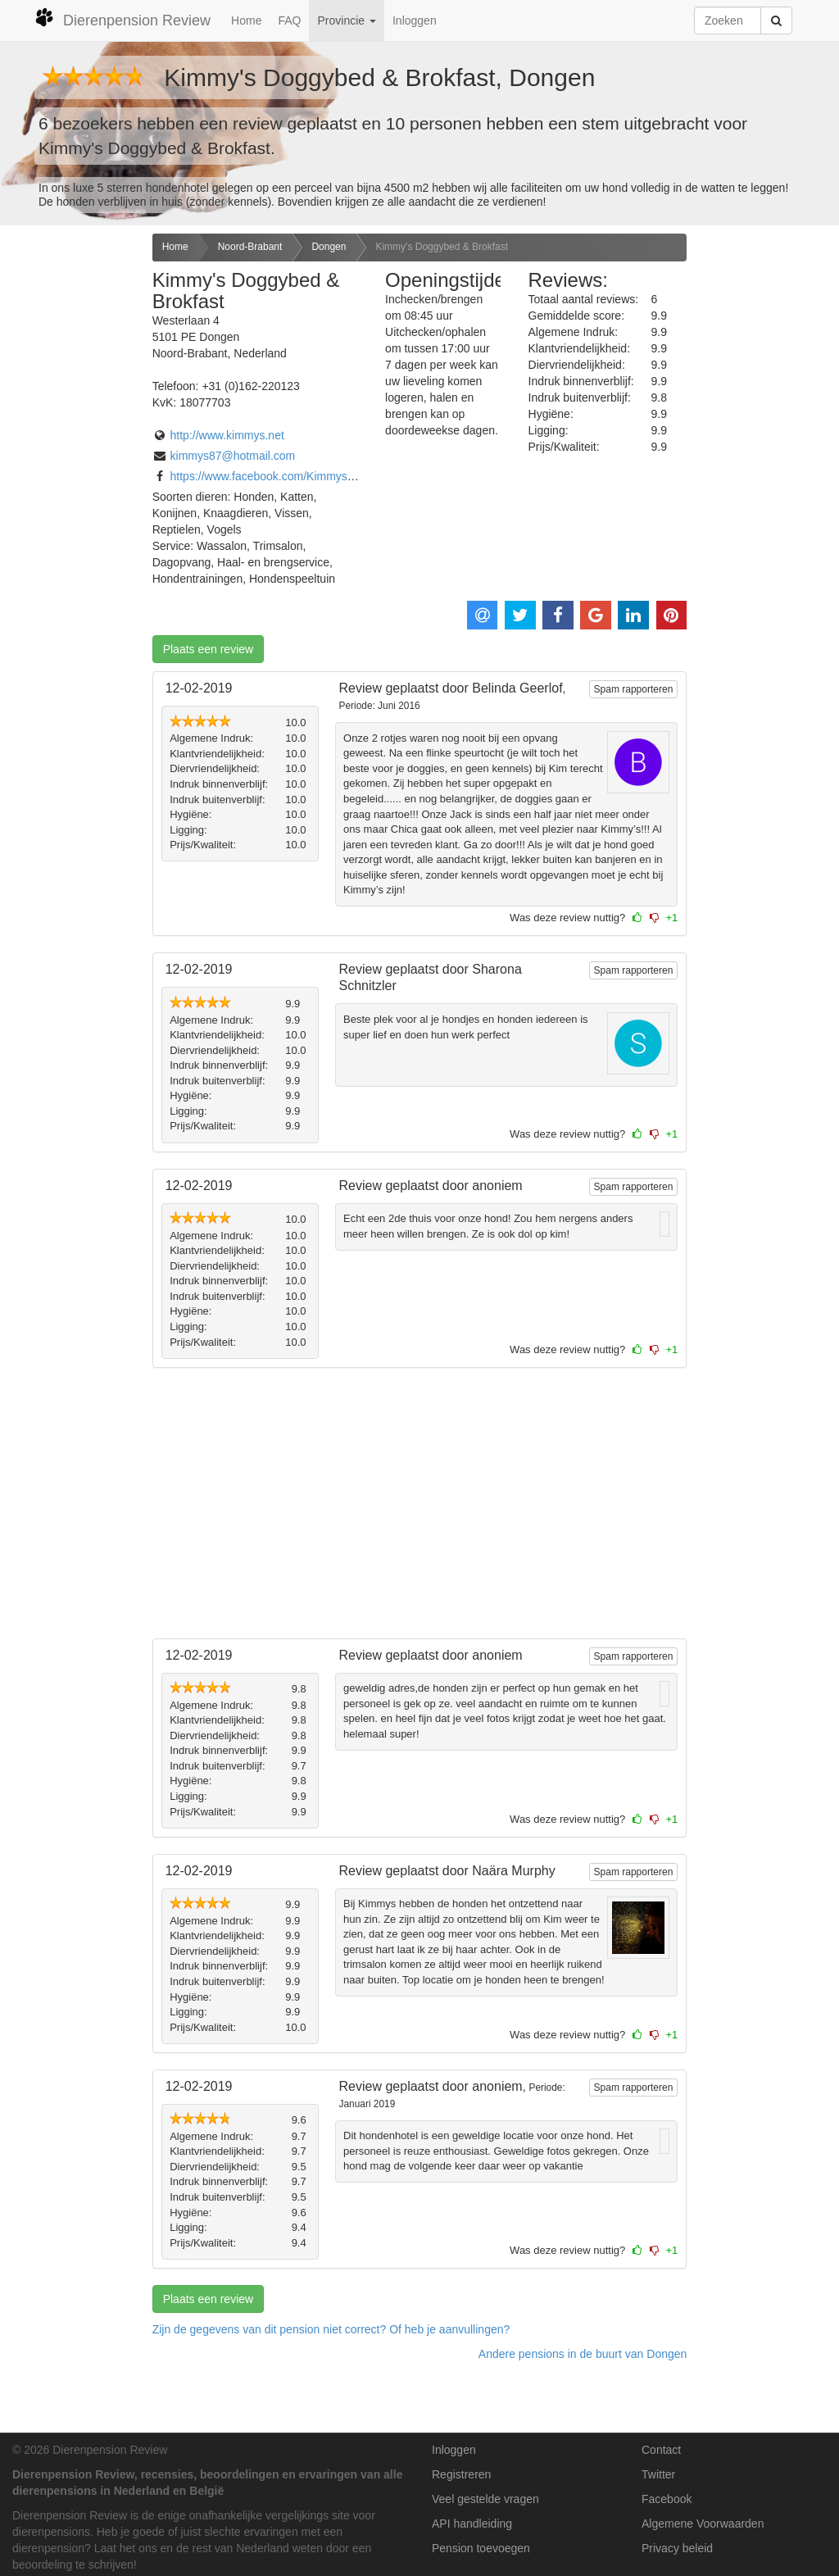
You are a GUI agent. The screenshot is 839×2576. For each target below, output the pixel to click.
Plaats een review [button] (208, 649)
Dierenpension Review (122, 18)
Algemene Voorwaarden (703, 2523)
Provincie (346, 20)
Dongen (328, 246)
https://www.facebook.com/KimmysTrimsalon (283, 476)
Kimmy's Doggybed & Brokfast (441, 246)
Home (246, 20)
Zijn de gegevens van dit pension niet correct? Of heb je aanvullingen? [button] (331, 2329)
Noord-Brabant (250, 246)
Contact (661, 2449)
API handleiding (472, 2523)
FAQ (289, 20)
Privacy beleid (677, 2548)
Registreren (461, 2474)
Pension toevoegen (481, 2548)
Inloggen (414, 20)
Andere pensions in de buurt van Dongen (582, 2353)
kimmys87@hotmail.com (233, 455)
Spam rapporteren (633, 689)
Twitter (658, 2474)
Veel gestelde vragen (485, 2499)
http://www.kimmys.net (227, 435)
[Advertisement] (70, 492)
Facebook (667, 2499)
